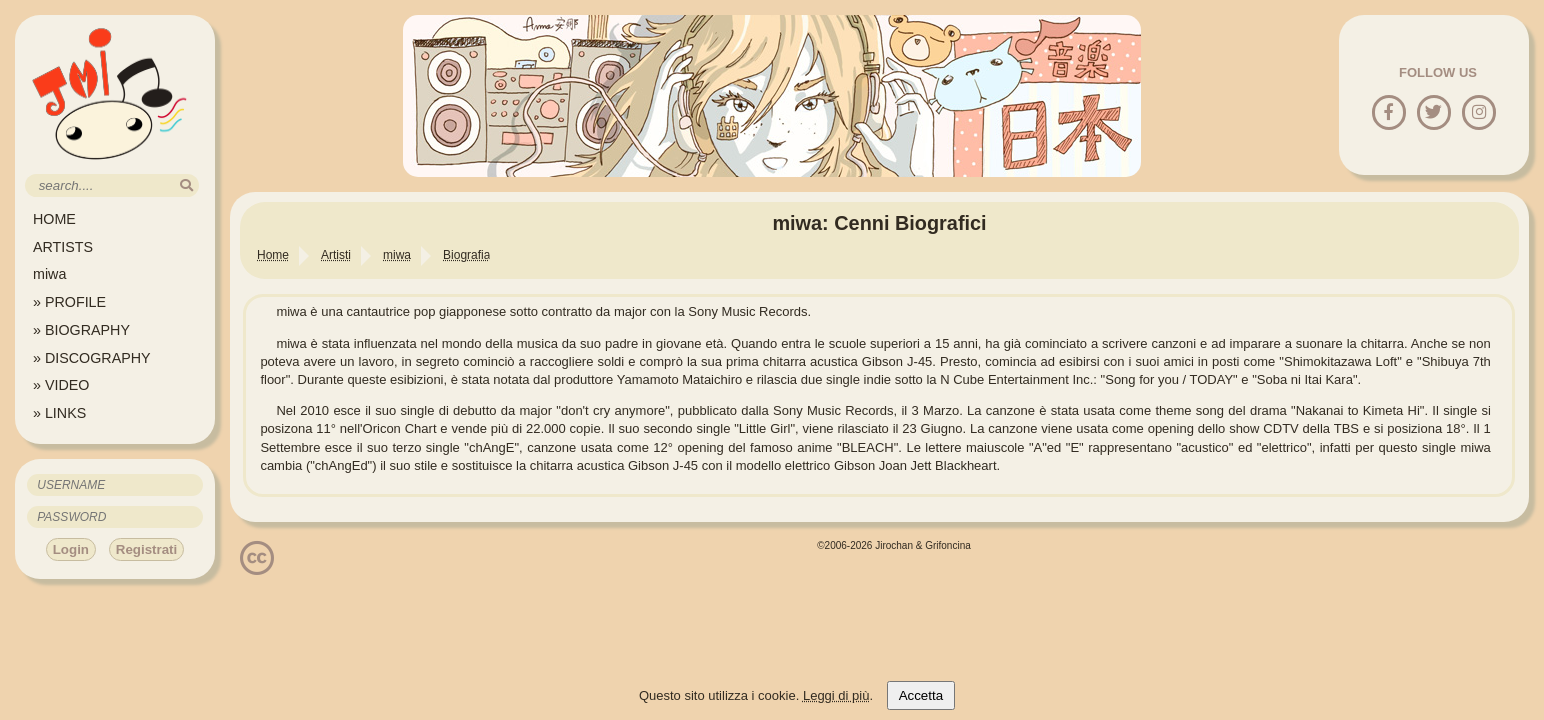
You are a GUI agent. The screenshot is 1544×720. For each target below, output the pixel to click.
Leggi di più (836, 695)
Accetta (921, 695)
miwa (49, 274)
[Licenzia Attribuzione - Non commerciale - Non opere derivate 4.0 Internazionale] (257, 567)
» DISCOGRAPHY (92, 358)
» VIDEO (61, 385)
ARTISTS (63, 247)
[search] (186, 185)
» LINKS (59, 413)
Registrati (146, 549)
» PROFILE (69, 302)
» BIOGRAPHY (81, 330)
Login (71, 549)
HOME (54, 219)
